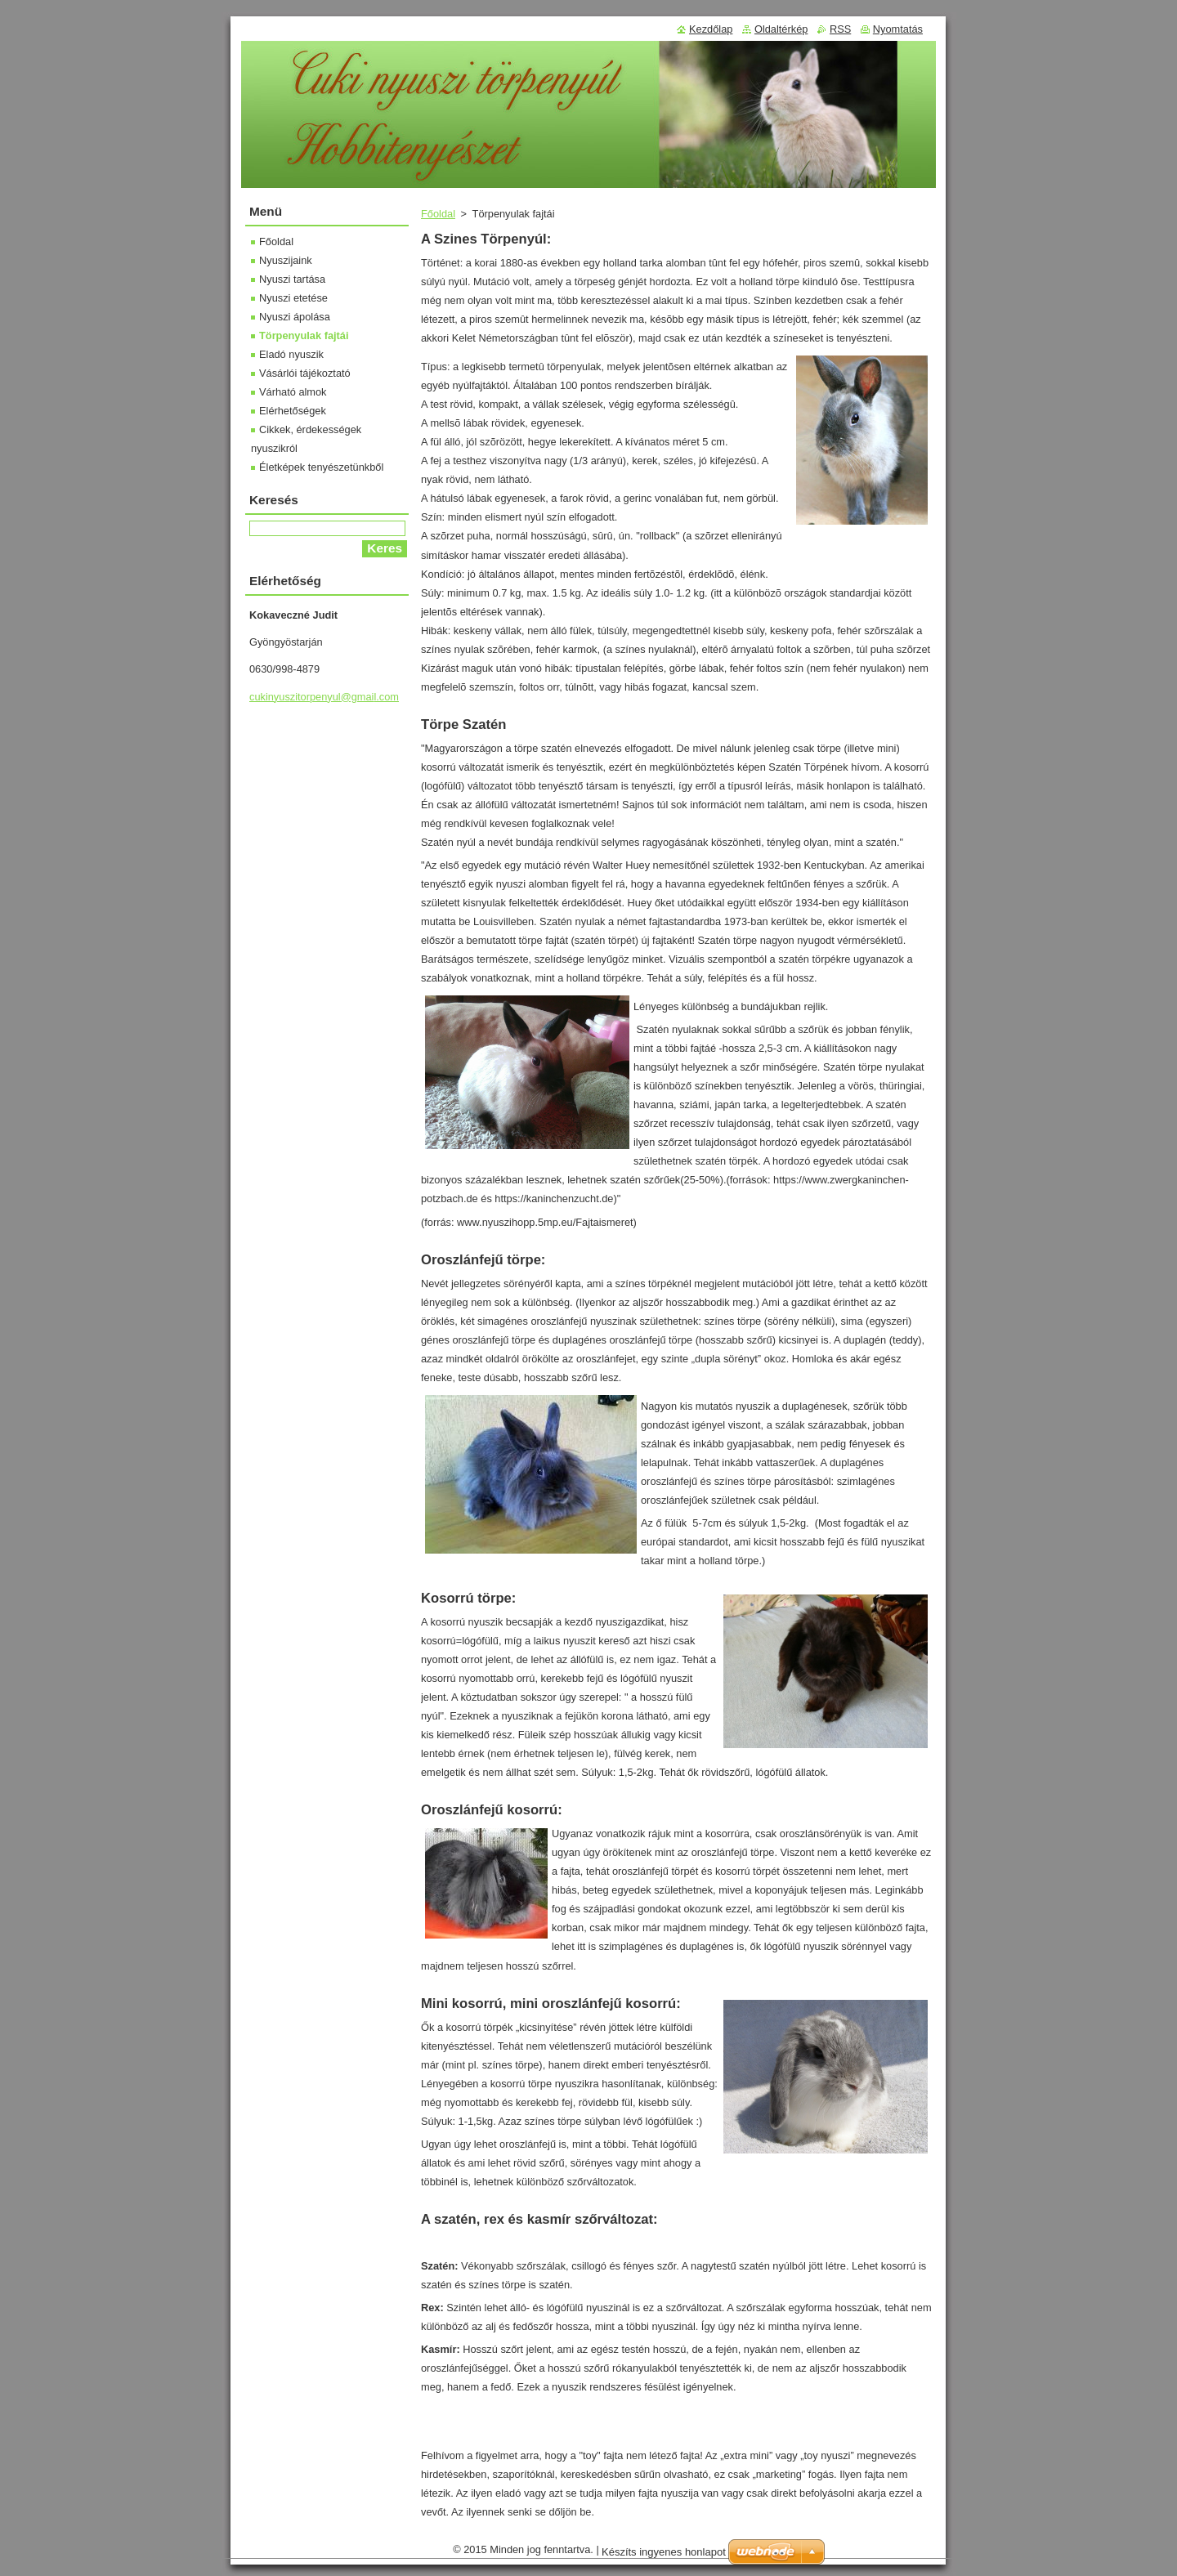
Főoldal (438, 214)
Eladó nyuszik (291, 354)
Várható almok (293, 392)
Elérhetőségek (292, 411)
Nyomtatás (898, 29)
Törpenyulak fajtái (304, 335)
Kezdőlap (710, 29)
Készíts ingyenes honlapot (664, 2552)
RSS (840, 29)
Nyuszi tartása (292, 279)
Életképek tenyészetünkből (321, 467)
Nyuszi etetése (293, 298)
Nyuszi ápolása (294, 317)
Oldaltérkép (781, 29)
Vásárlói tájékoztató (305, 373)
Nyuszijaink (285, 260)
